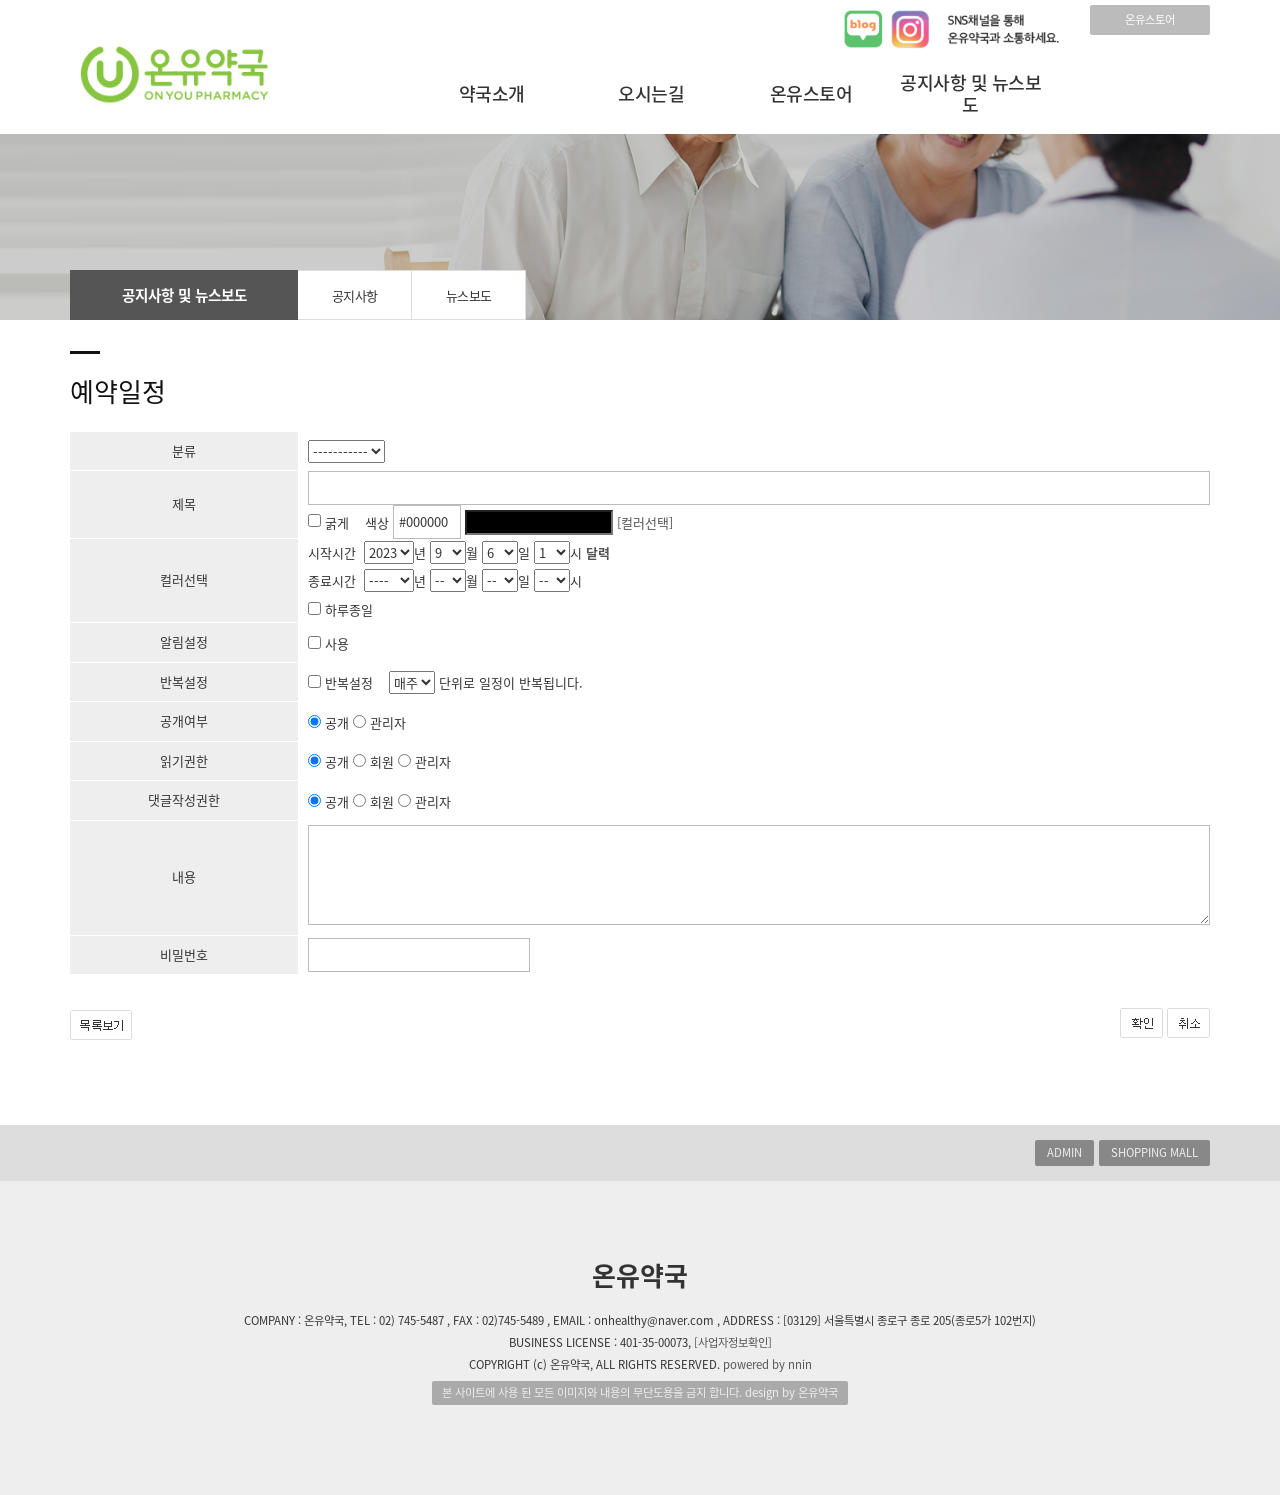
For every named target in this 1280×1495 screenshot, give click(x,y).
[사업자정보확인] (733, 1342)
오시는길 (651, 93)
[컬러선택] (645, 521)
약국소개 (492, 93)
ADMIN (1064, 1152)
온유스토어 (1150, 19)
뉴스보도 (469, 295)
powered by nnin (767, 1364)
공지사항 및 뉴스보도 (970, 93)
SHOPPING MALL (1154, 1152)
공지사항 (355, 295)
